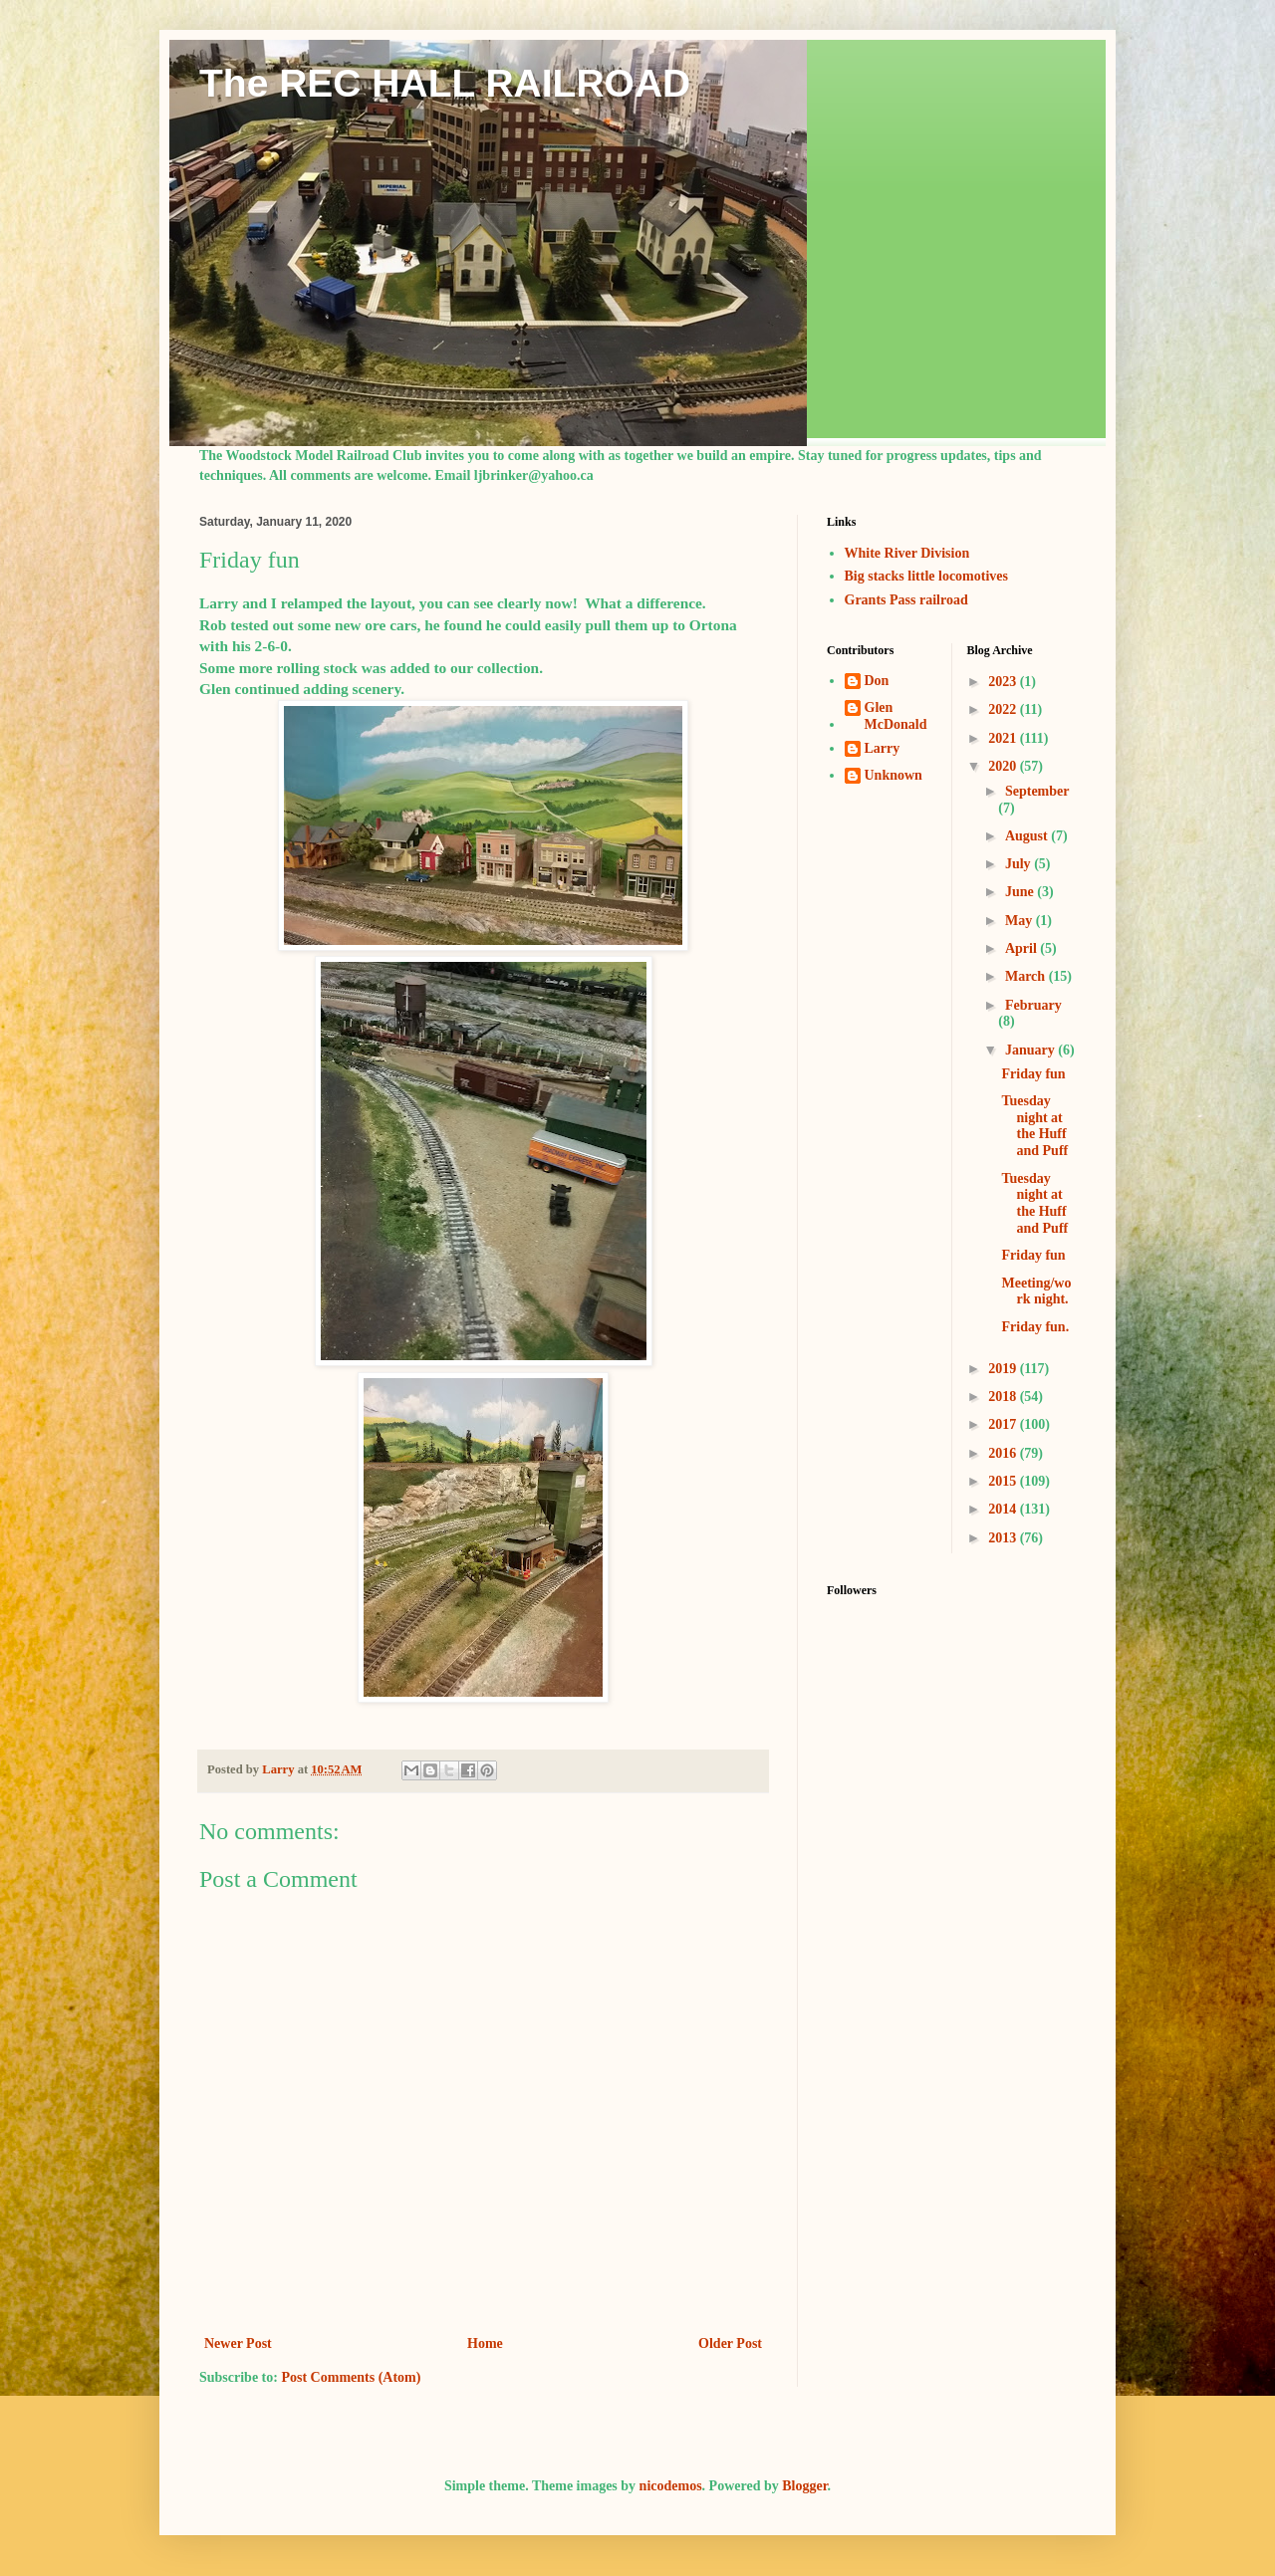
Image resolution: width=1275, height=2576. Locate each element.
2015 (1004, 1481)
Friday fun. (1035, 1326)
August (1028, 835)
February (1033, 1005)
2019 (1004, 1368)
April (1022, 948)
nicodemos (670, 2485)
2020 (1004, 766)
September (1037, 791)
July (1019, 863)
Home (485, 2343)
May (1020, 920)
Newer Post (238, 2343)
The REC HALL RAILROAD (444, 83)
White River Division (907, 553)
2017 (1004, 1424)
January (1031, 1050)
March (1027, 976)
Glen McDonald (896, 716)
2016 (1004, 1453)
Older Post (730, 2343)
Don (877, 680)
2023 (1004, 681)
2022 (1004, 709)
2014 (1004, 1509)
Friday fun (1033, 1073)
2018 (1004, 1396)
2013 (1004, 1537)
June (1021, 891)
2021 (1004, 738)
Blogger (804, 2485)
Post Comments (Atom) (350, 2377)
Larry (882, 748)
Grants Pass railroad (906, 599)
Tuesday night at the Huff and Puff (1034, 1125)
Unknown (893, 775)
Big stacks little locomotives (926, 576)
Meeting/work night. (1036, 1291)
